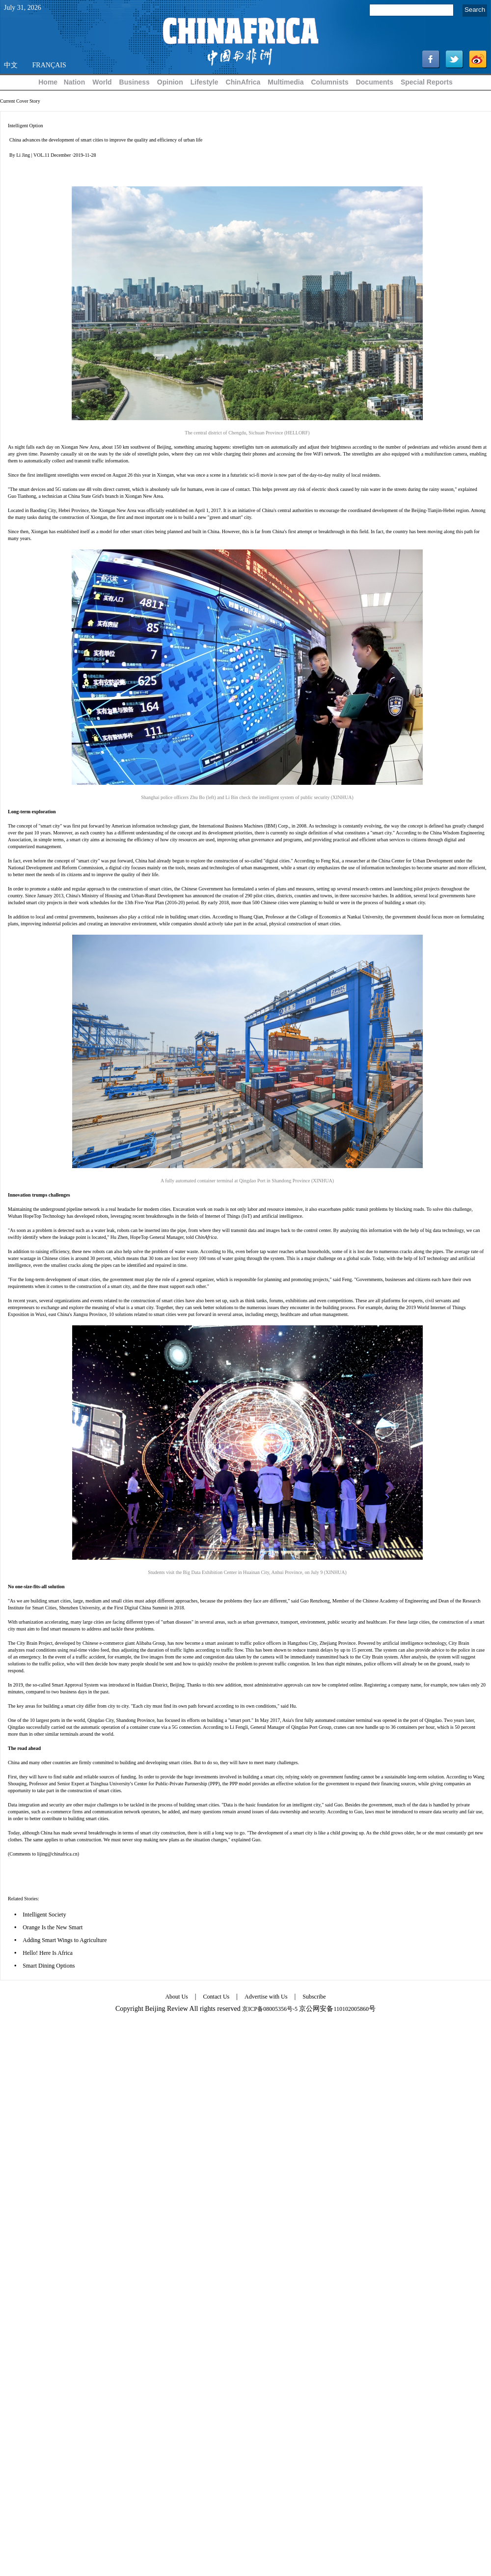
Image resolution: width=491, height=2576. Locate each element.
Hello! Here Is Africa (48, 1952)
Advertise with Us (266, 1996)
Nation (74, 82)
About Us (176, 1996)
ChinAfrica (243, 82)
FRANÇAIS (49, 65)
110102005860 (351, 2008)
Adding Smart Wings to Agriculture (65, 1940)
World (101, 82)
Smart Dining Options (49, 1965)
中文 (11, 65)
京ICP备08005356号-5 (270, 2008)
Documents (374, 82)
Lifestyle (204, 82)
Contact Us (216, 1996)
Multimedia (285, 82)
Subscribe (314, 1996)
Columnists (329, 82)
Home (47, 82)
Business (134, 82)
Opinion (170, 82)
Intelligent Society (44, 1914)
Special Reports (427, 82)
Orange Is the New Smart (52, 1927)
